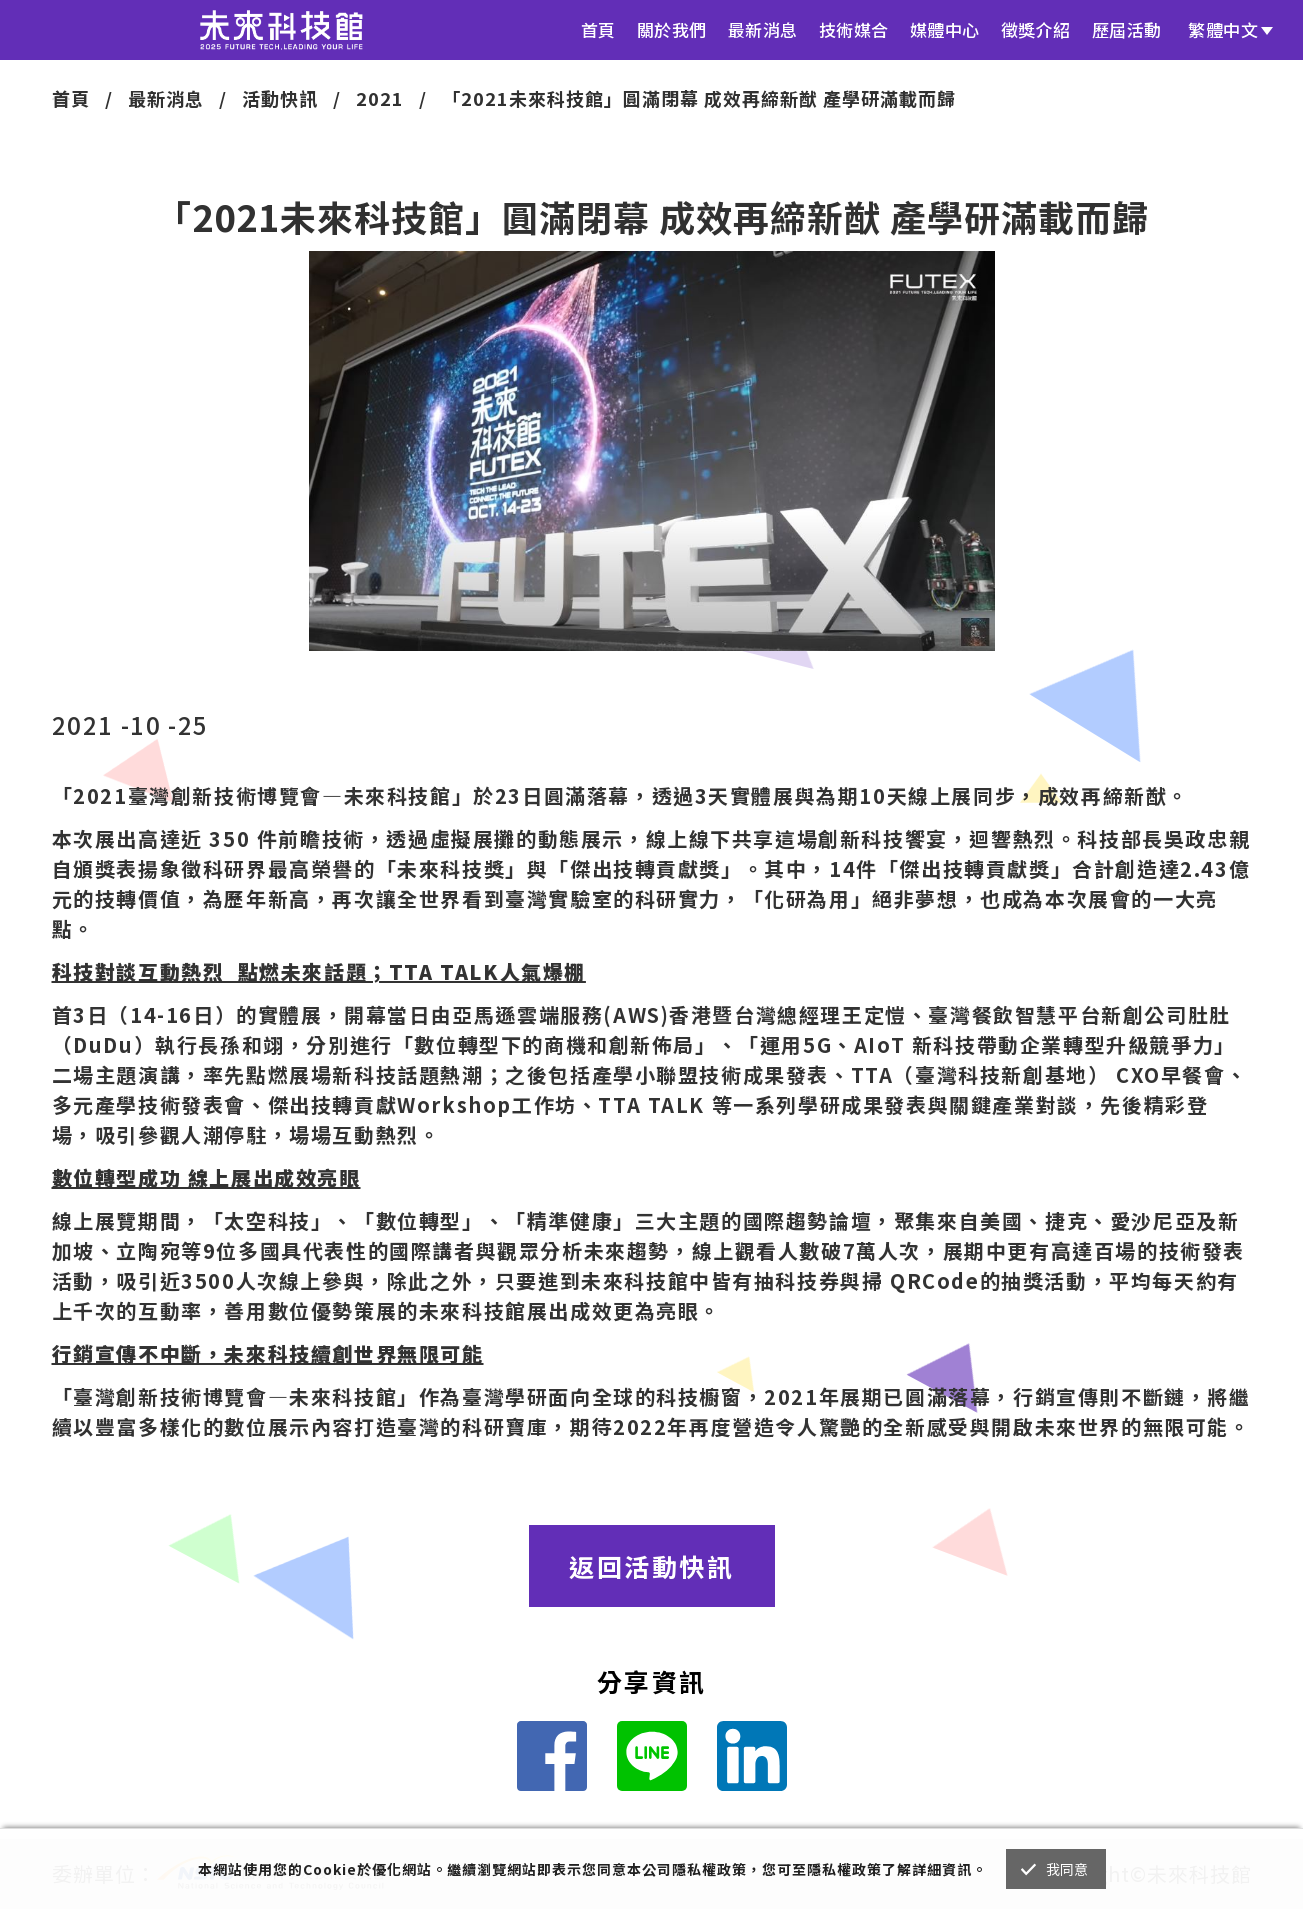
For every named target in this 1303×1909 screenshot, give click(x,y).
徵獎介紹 (1036, 29)
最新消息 (763, 29)
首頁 (598, 29)
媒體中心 (945, 29)
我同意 (1067, 1869)
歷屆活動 (1127, 29)
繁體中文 (1223, 29)
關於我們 (672, 29)
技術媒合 (854, 29)
